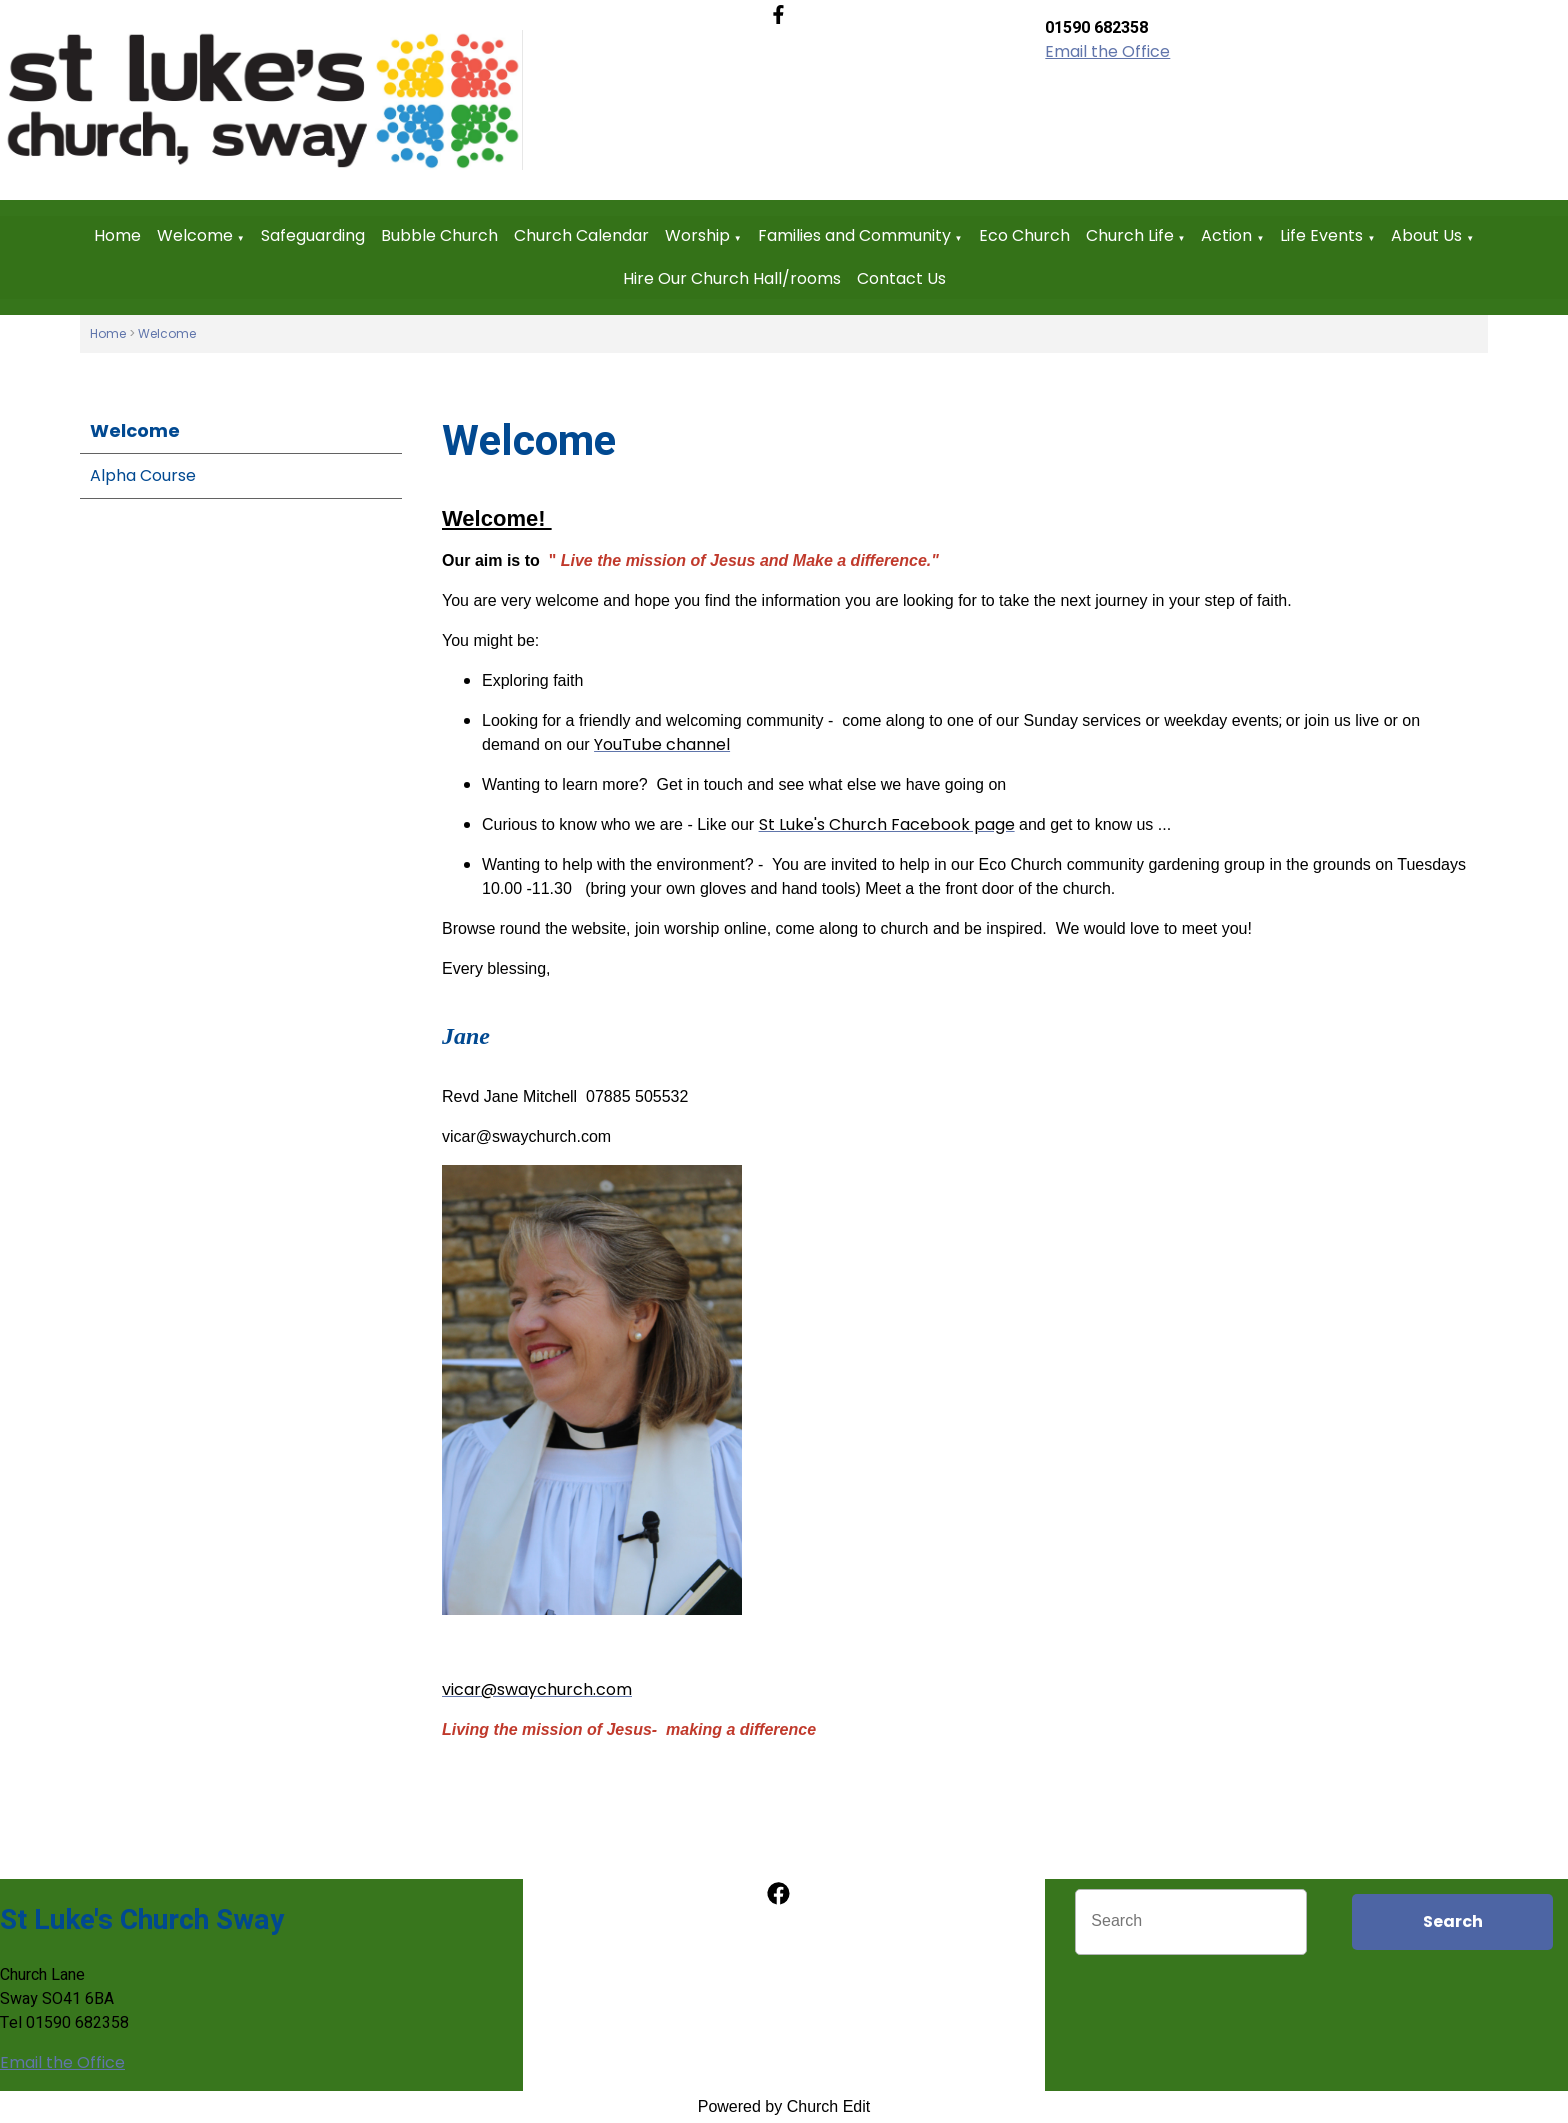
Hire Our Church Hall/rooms (732, 278)
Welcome (195, 235)
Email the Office (1107, 51)
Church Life (1130, 235)
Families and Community (854, 235)
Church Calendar (581, 235)
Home (117, 235)
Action (1226, 235)
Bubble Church (439, 235)
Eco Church (1024, 235)
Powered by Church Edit (784, 2106)
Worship (697, 235)
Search (1453, 1921)
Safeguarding (313, 235)
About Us (1426, 235)
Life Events (1321, 235)
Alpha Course (143, 475)
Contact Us (901, 278)
